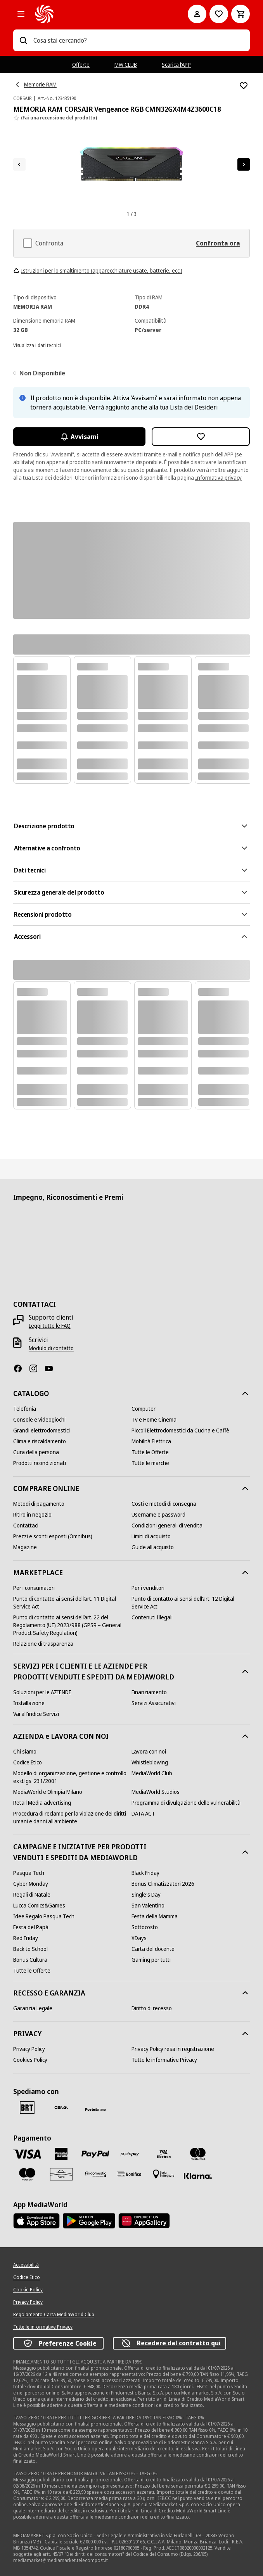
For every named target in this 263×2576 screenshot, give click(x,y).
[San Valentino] (148, 1905)
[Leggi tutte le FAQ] (50, 1326)
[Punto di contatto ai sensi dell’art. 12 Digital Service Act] (191, 1602)
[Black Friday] (145, 1873)
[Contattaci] (25, 1525)
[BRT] (27, 2107)
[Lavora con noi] (149, 1751)
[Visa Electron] (164, 2154)
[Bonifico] (130, 2174)
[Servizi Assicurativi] (154, 1703)
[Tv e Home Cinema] (154, 1420)
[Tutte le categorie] (21, 14)
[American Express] (61, 2154)
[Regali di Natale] (31, 1895)
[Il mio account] (197, 14)
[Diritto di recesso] (152, 2008)
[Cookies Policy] (30, 2060)
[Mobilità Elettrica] (151, 1441)
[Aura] (61, 2174)
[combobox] (138, 40)
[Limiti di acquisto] (151, 1536)
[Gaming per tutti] (151, 1960)
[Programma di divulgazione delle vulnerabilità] (186, 1803)
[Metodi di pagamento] (38, 1504)
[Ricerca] (23, 40)
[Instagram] (36, 1368)
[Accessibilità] (26, 2265)
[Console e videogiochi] (39, 1420)
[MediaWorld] (100, 14)
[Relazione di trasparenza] (43, 1644)
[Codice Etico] (27, 1762)
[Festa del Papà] (30, 1927)
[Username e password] (158, 1515)
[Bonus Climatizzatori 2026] (163, 1884)
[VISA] (27, 2153)
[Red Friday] (25, 1938)
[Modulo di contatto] (51, 1348)
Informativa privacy (218, 477)
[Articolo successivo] (243, 164)
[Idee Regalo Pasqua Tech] (43, 1916)
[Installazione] (29, 1703)
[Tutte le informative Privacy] (164, 2060)
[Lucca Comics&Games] (39, 1905)
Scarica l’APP (176, 64)
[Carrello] (240, 14)
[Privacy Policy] (29, 2049)
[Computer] (144, 1409)
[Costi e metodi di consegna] (164, 1504)
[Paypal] (95, 2154)
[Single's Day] (146, 1895)
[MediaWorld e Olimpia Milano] (47, 1792)
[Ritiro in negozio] (32, 1515)
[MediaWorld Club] (152, 1773)
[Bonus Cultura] (30, 1960)
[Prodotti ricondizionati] (39, 1463)
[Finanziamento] (149, 1692)
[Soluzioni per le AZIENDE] (42, 1692)
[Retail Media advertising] (42, 1803)
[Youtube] (52, 1368)
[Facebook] (21, 1368)
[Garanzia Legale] (32, 2008)
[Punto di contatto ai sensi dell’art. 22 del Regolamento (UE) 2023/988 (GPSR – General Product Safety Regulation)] (72, 1625)
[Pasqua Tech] (28, 1873)
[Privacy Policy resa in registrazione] (173, 2049)
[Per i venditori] (148, 1588)
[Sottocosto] (145, 1927)
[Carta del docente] (153, 1949)
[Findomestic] (95, 2174)
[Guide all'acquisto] (153, 1547)
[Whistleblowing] (150, 1762)
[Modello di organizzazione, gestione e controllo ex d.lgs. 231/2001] (72, 1777)
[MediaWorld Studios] (156, 1792)
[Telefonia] (24, 1409)
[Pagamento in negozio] (164, 2174)
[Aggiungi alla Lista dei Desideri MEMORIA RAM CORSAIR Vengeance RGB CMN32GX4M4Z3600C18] (243, 85)
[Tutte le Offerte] (150, 1452)
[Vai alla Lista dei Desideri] (218, 14)
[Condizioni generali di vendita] (167, 1525)
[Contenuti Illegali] (152, 1617)
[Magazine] (25, 1547)
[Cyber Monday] (30, 1884)
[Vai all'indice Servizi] (36, 1714)
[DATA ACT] (143, 1814)
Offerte (81, 64)
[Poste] (95, 2109)
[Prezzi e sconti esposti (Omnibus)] (52, 1536)
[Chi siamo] (24, 1751)
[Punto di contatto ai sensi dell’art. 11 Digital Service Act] (72, 1602)
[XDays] (139, 1938)
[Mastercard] (198, 2154)
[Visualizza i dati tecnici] (37, 344)
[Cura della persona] (36, 1452)
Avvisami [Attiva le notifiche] (79, 436)
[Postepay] (130, 2154)
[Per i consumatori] (34, 1588)
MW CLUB (125, 64)
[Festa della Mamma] (155, 1916)
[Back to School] (30, 1949)
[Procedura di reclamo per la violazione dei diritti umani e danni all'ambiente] (72, 1817)
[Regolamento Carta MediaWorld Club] (53, 2315)
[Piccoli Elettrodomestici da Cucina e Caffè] (180, 1430)
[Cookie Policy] (28, 2290)
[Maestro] (27, 2174)
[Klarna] (198, 2176)
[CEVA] (61, 2107)
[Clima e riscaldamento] (39, 1441)
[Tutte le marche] (150, 1463)
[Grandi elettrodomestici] (41, 1430)
